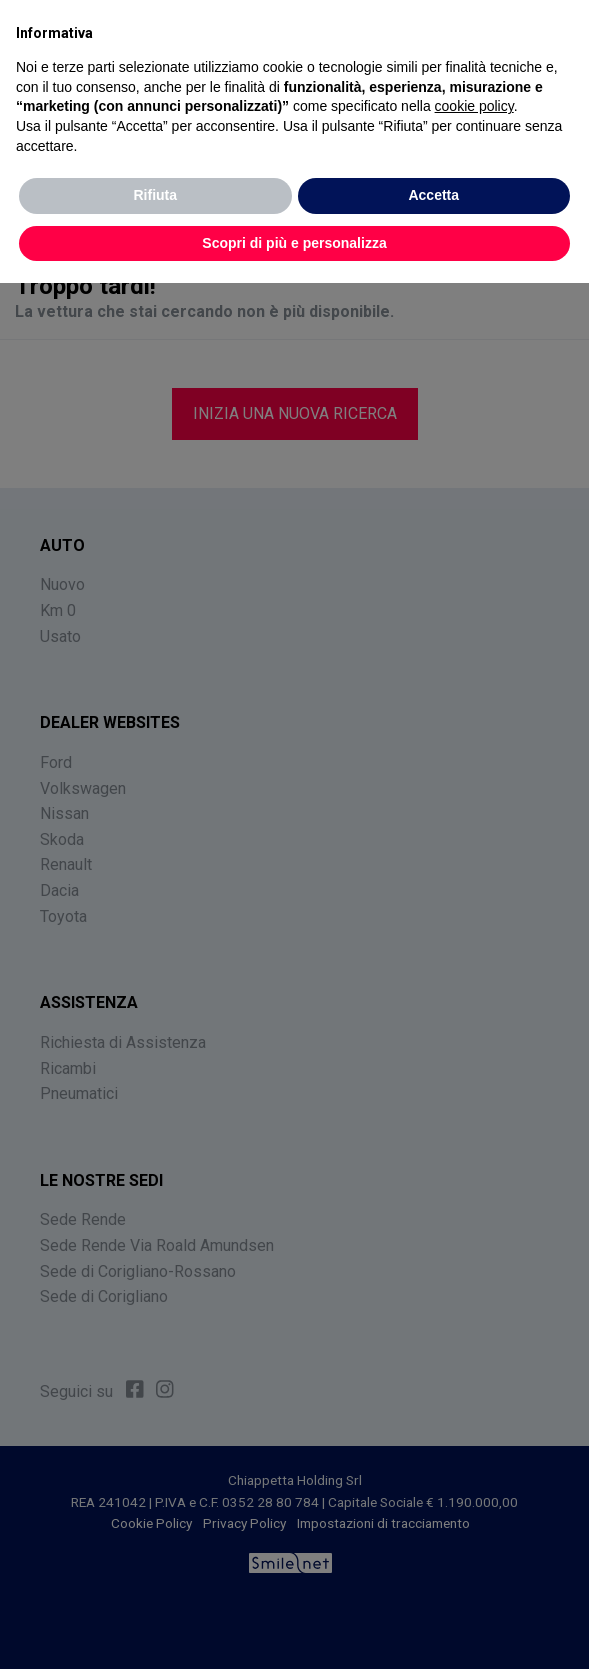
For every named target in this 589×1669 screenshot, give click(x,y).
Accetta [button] (433, 195)
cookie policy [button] (474, 106)
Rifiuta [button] (155, 195)
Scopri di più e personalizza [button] (294, 243)
